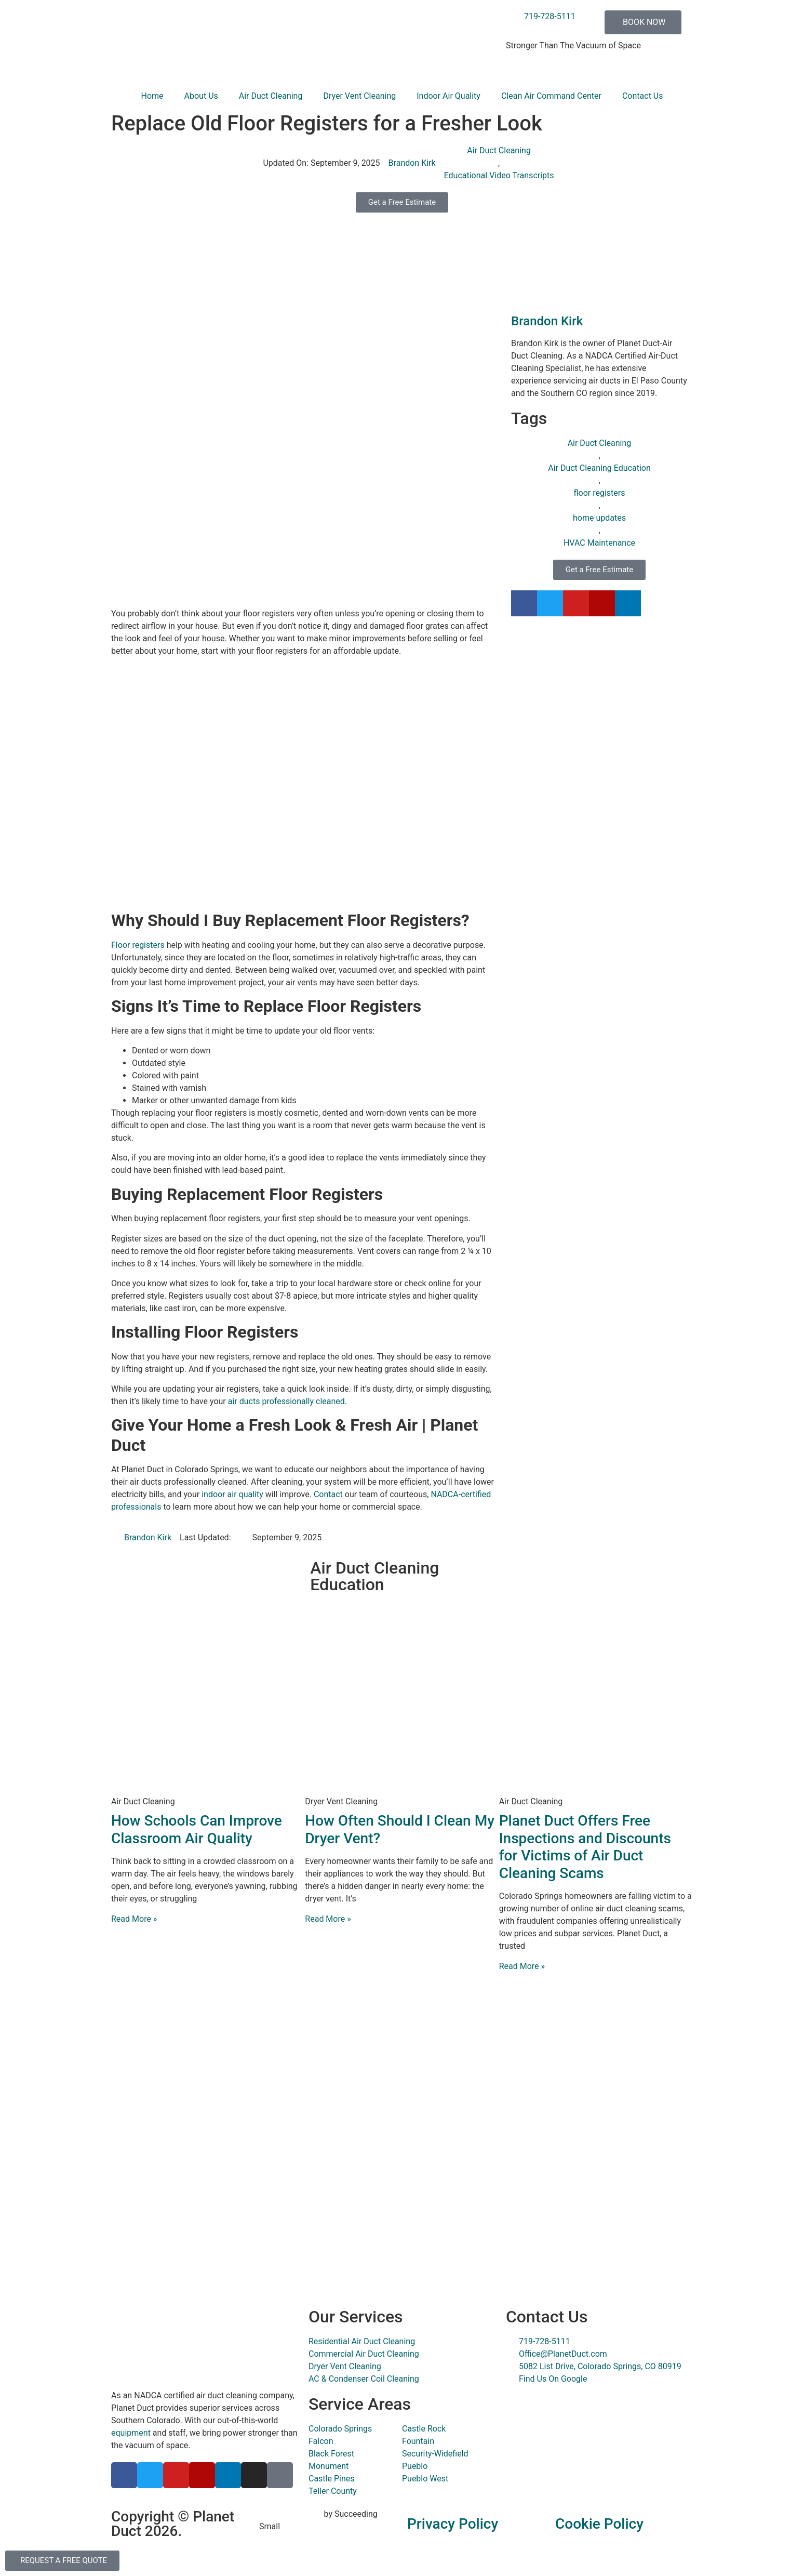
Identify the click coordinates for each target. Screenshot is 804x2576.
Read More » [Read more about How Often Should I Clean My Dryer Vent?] (328, 1919)
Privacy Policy (452, 2523)
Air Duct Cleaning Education (599, 468)
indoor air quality (232, 1494)
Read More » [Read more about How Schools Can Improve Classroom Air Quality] (134, 1919)
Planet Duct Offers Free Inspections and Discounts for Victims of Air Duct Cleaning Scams (585, 1847)
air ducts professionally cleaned (286, 1401)
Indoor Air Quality (448, 96)
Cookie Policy (599, 2523)
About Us (201, 96)
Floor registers (138, 945)
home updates (599, 518)
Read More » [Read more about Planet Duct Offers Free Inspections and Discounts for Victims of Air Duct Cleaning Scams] (522, 1966)
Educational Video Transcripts (499, 175)
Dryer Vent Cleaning (359, 96)
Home (152, 96)
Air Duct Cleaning (271, 96)
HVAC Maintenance (599, 543)
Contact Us (642, 96)
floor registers (599, 493)
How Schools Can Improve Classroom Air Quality (196, 1829)
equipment (131, 2433)
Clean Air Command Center (551, 96)
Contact (328, 1494)
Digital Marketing (290, 2514)
